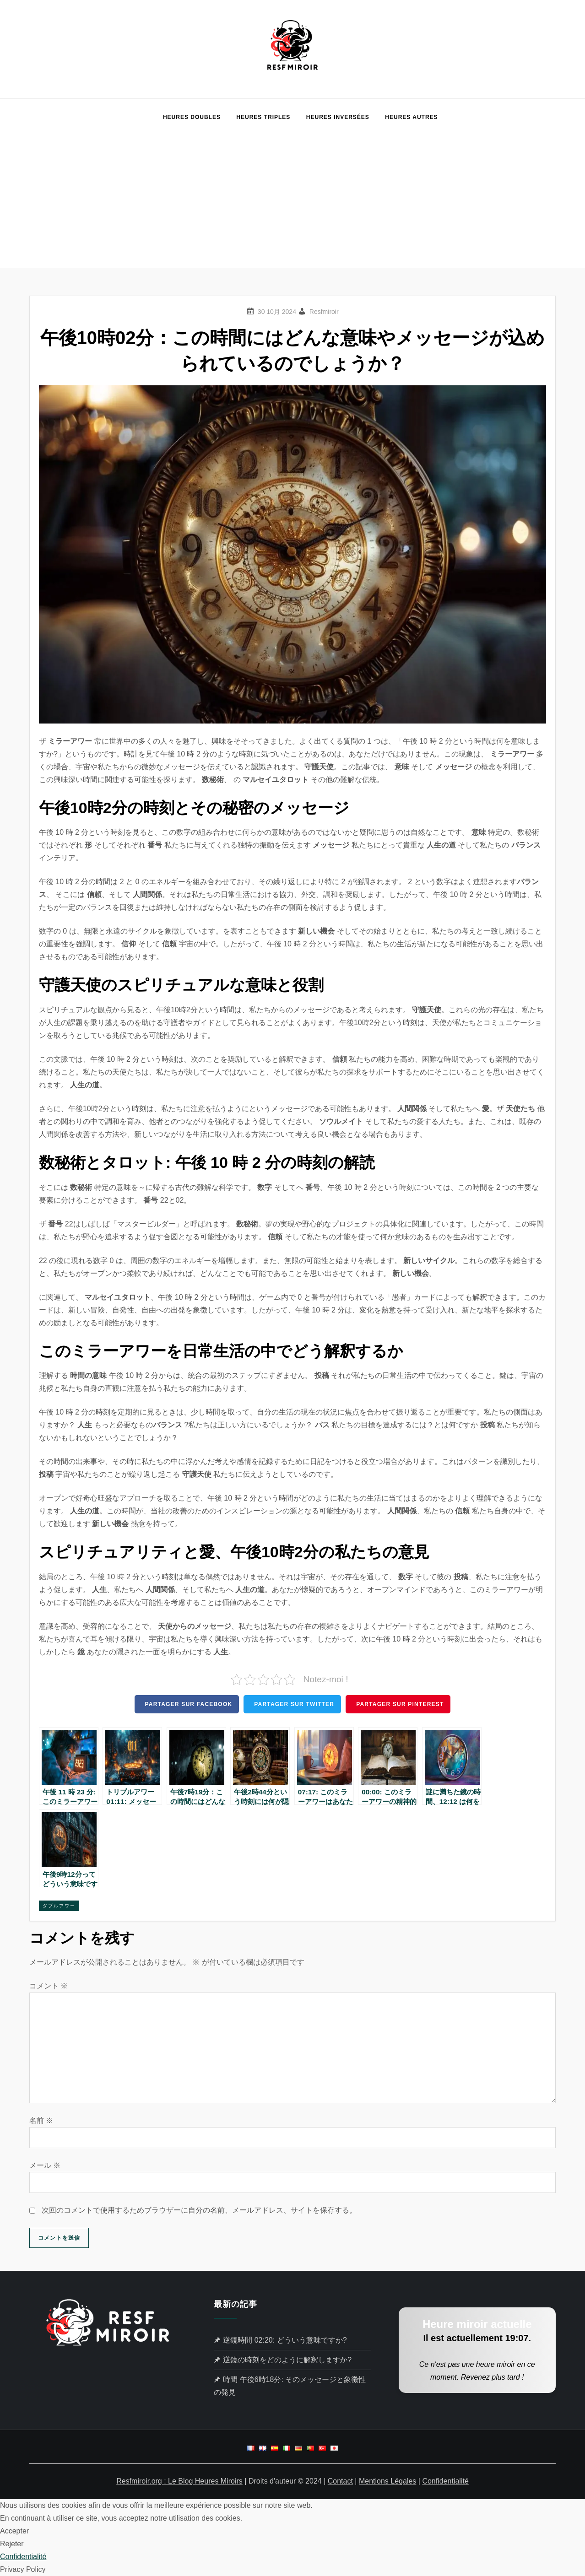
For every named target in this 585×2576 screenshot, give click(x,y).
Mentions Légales (387, 2481)
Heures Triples (263, 117)
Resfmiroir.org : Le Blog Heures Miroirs (179, 2481)
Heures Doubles (192, 117)
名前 (41, 2120)
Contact (340, 2481)
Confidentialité (445, 2481)
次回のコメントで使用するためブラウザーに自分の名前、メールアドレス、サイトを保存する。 (199, 2210)
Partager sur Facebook (189, 1704)
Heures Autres (411, 117)
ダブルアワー (59, 1905)
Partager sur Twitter (294, 1704)
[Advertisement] (292, 204)
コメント (48, 1986)
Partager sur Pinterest (400, 1704)
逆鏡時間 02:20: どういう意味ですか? (285, 2340)
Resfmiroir (324, 311)
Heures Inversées (337, 117)
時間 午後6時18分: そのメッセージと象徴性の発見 (290, 2386)
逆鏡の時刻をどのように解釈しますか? (287, 2360)
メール (44, 2165)
